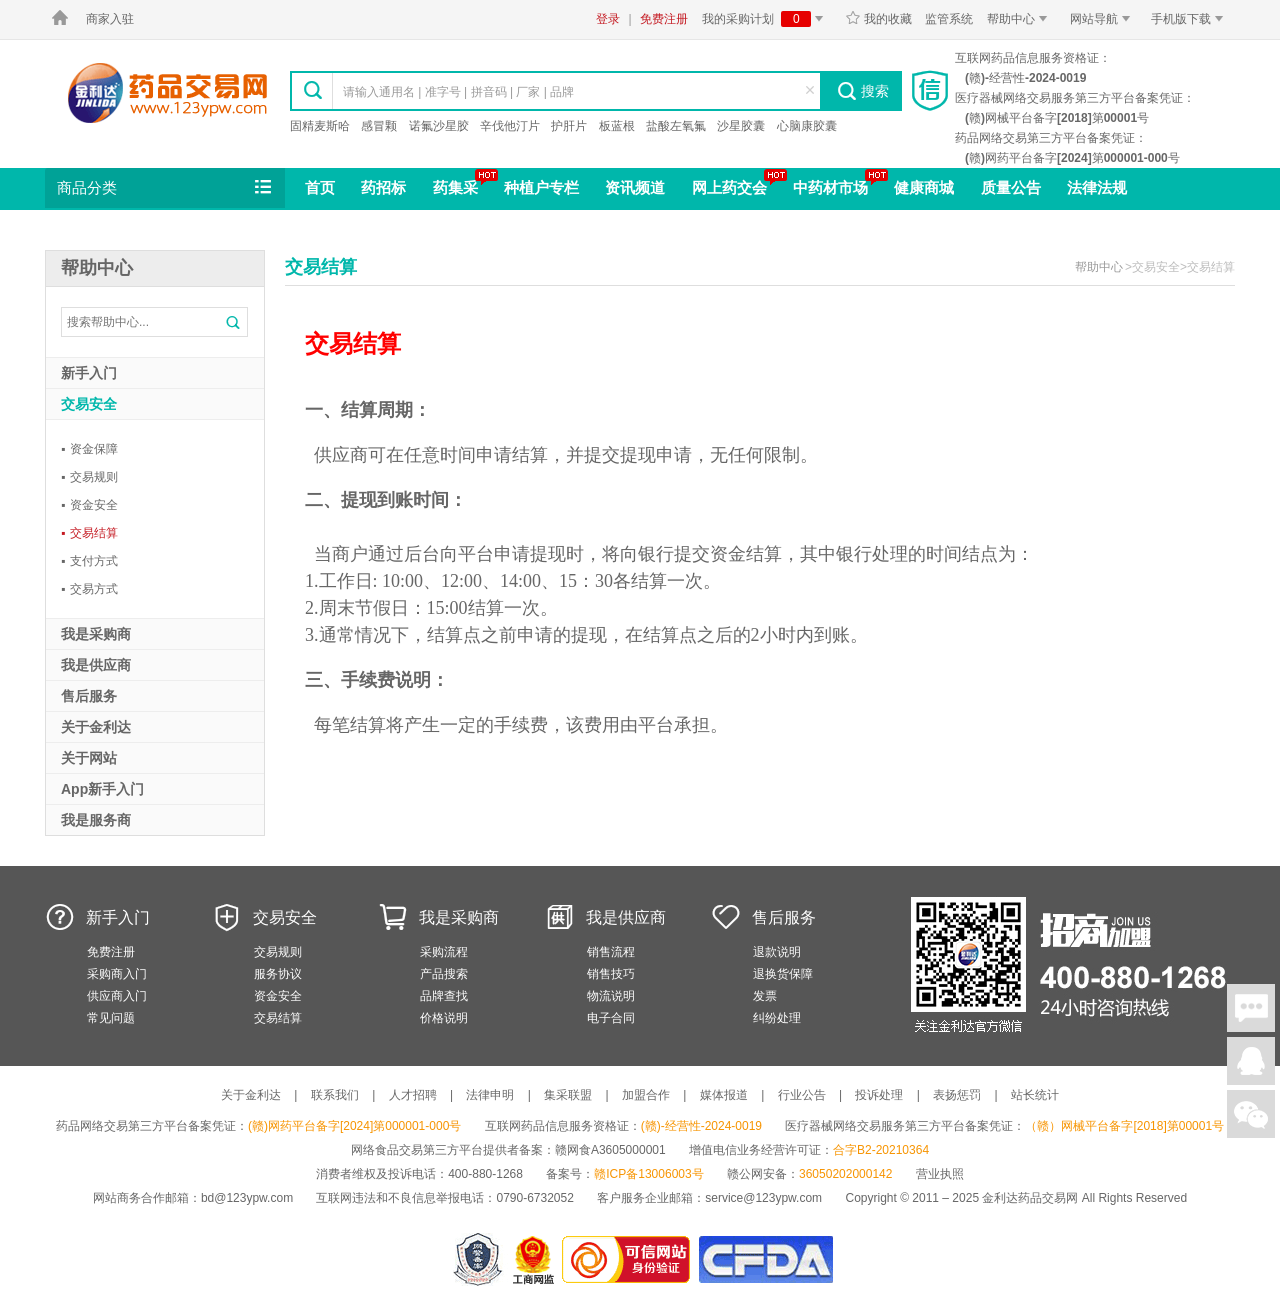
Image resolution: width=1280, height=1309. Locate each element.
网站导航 (1103, 19)
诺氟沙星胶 (439, 126)
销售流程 (611, 952)
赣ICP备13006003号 (648, 1174)
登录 (608, 19)
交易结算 (89, 533)
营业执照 (940, 1174)
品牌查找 (444, 996)
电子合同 (611, 1018)
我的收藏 (878, 19)
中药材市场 (830, 187)
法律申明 (490, 1095)
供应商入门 (117, 996)
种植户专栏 (541, 187)
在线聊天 (1251, 1008)
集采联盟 (568, 1095)
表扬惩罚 (957, 1095)
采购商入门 (117, 974)
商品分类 (166, 188)
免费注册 (664, 19)
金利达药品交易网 (167, 92)
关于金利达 (251, 1095)
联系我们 (335, 1095)
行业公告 (802, 1095)
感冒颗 (379, 126)
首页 (320, 187)
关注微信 (1251, 1114)
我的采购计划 (766, 19)
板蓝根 (617, 126)
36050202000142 (845, 1174)
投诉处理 (879, 1095)
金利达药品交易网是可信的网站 (629, 1259)
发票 (765, 996)
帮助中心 (1020, 19)
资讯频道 (635, 187)
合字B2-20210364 (881, 1150)
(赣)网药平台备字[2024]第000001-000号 (354, 1126)
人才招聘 (413, 1095)
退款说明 (777, 952)
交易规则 (89, 477)
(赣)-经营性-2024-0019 (701, 1126)
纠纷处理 (777, 1018)
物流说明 (611, 996)
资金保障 (89, 449)
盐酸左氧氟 (676, 126)
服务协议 (278, 974)
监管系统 (949, 19)
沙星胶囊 (741, 126)
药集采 (455, 187)
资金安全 (89, 505)
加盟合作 (646, 1095)
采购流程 (444, 952)
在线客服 (1251, 1061)
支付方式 (89, 561)
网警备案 (478, 1259)
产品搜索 (444, 974)
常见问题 (111, 1018)
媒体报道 (724, 1095)
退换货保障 (783, 974)
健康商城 (924, 187)
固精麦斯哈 (320, 126)
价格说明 (444, 1018)
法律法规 (1097, 187)
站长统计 (1035, 1095)
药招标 (383, 187)
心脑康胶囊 (807, 126)
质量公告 (1011, 187)
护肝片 (569, 126)
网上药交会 (729, 187)
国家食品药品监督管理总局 (765, 1259)
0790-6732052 (536, 1198)
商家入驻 (110, 19)
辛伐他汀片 (510, 126)
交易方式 (89, 589)
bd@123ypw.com (247, 1198)
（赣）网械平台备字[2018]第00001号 (1124, 1126)
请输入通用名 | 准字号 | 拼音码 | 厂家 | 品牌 (458, 92)
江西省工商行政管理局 (534, 1259)
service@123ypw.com (763, 1198)
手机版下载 (1190, 19)
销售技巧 (611, 974)
